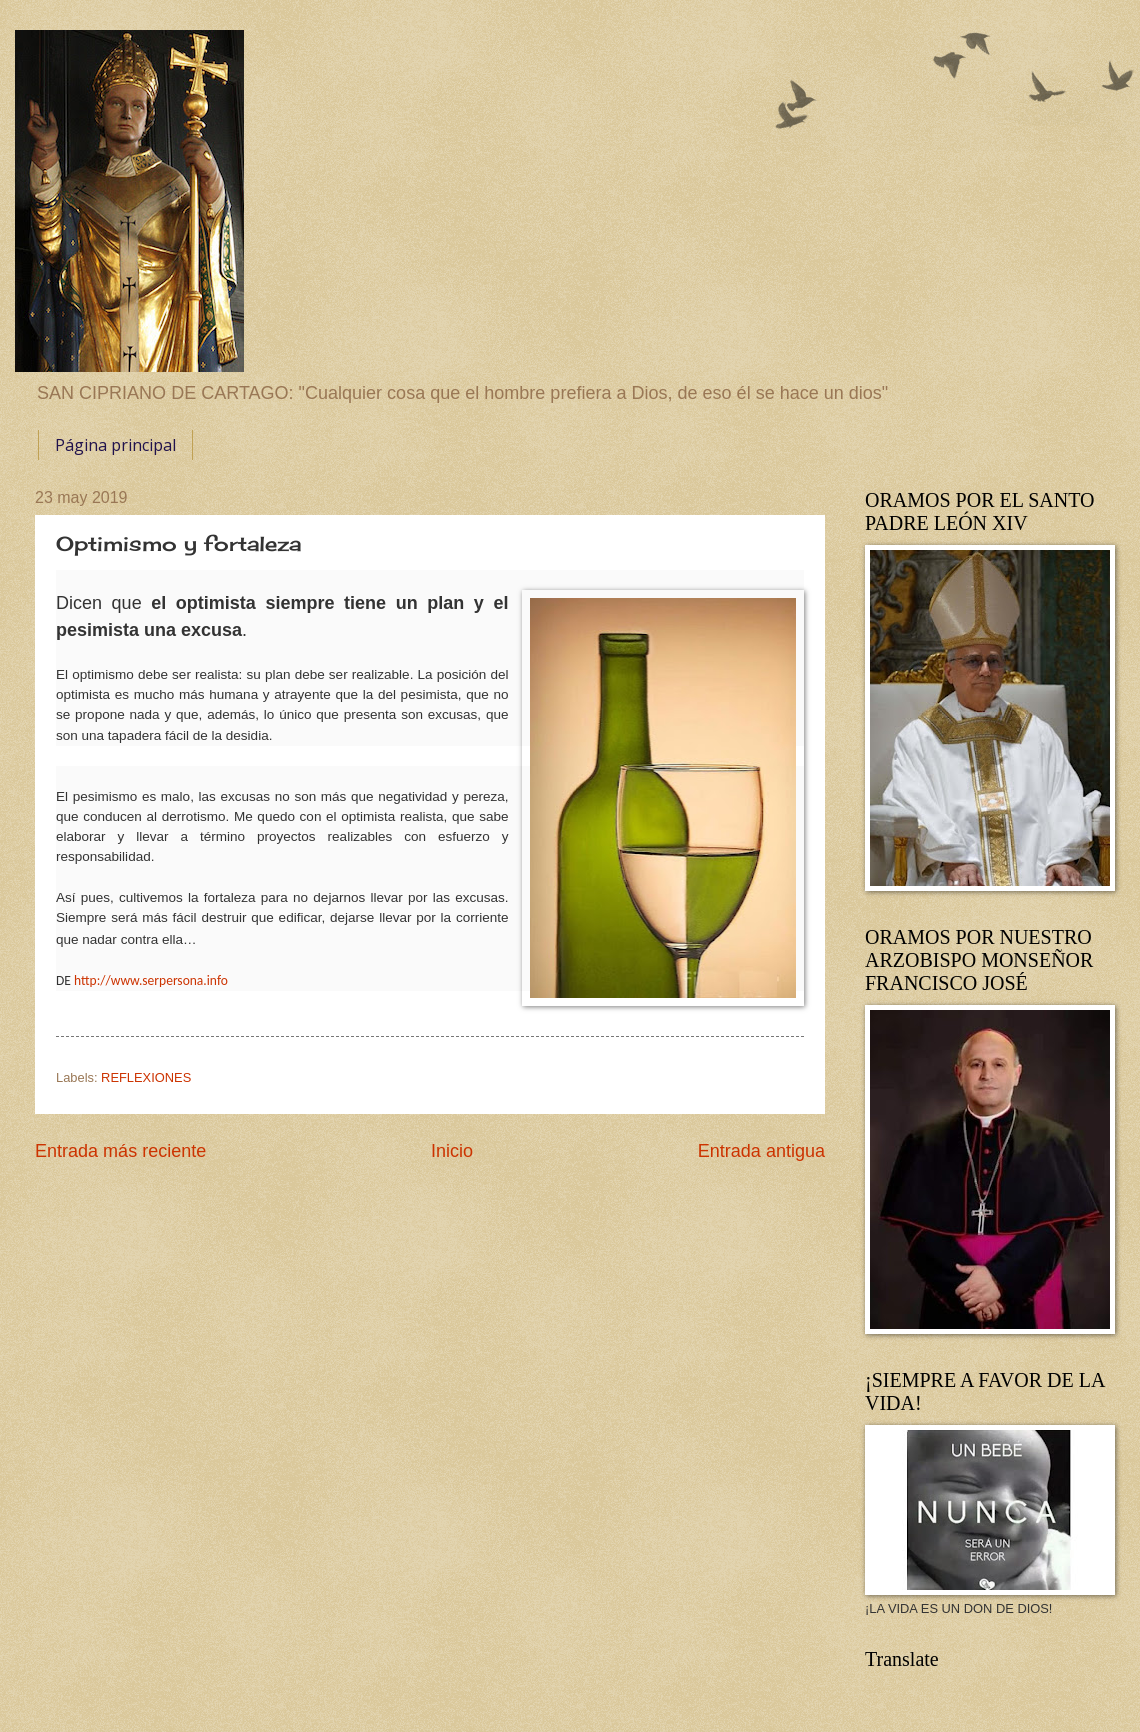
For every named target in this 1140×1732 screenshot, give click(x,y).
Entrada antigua (761, 1151)
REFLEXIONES (146, 1077)
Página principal (115, 445)
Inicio (452, 1151)
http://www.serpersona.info (151, 980)
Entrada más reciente (120, 1151)
